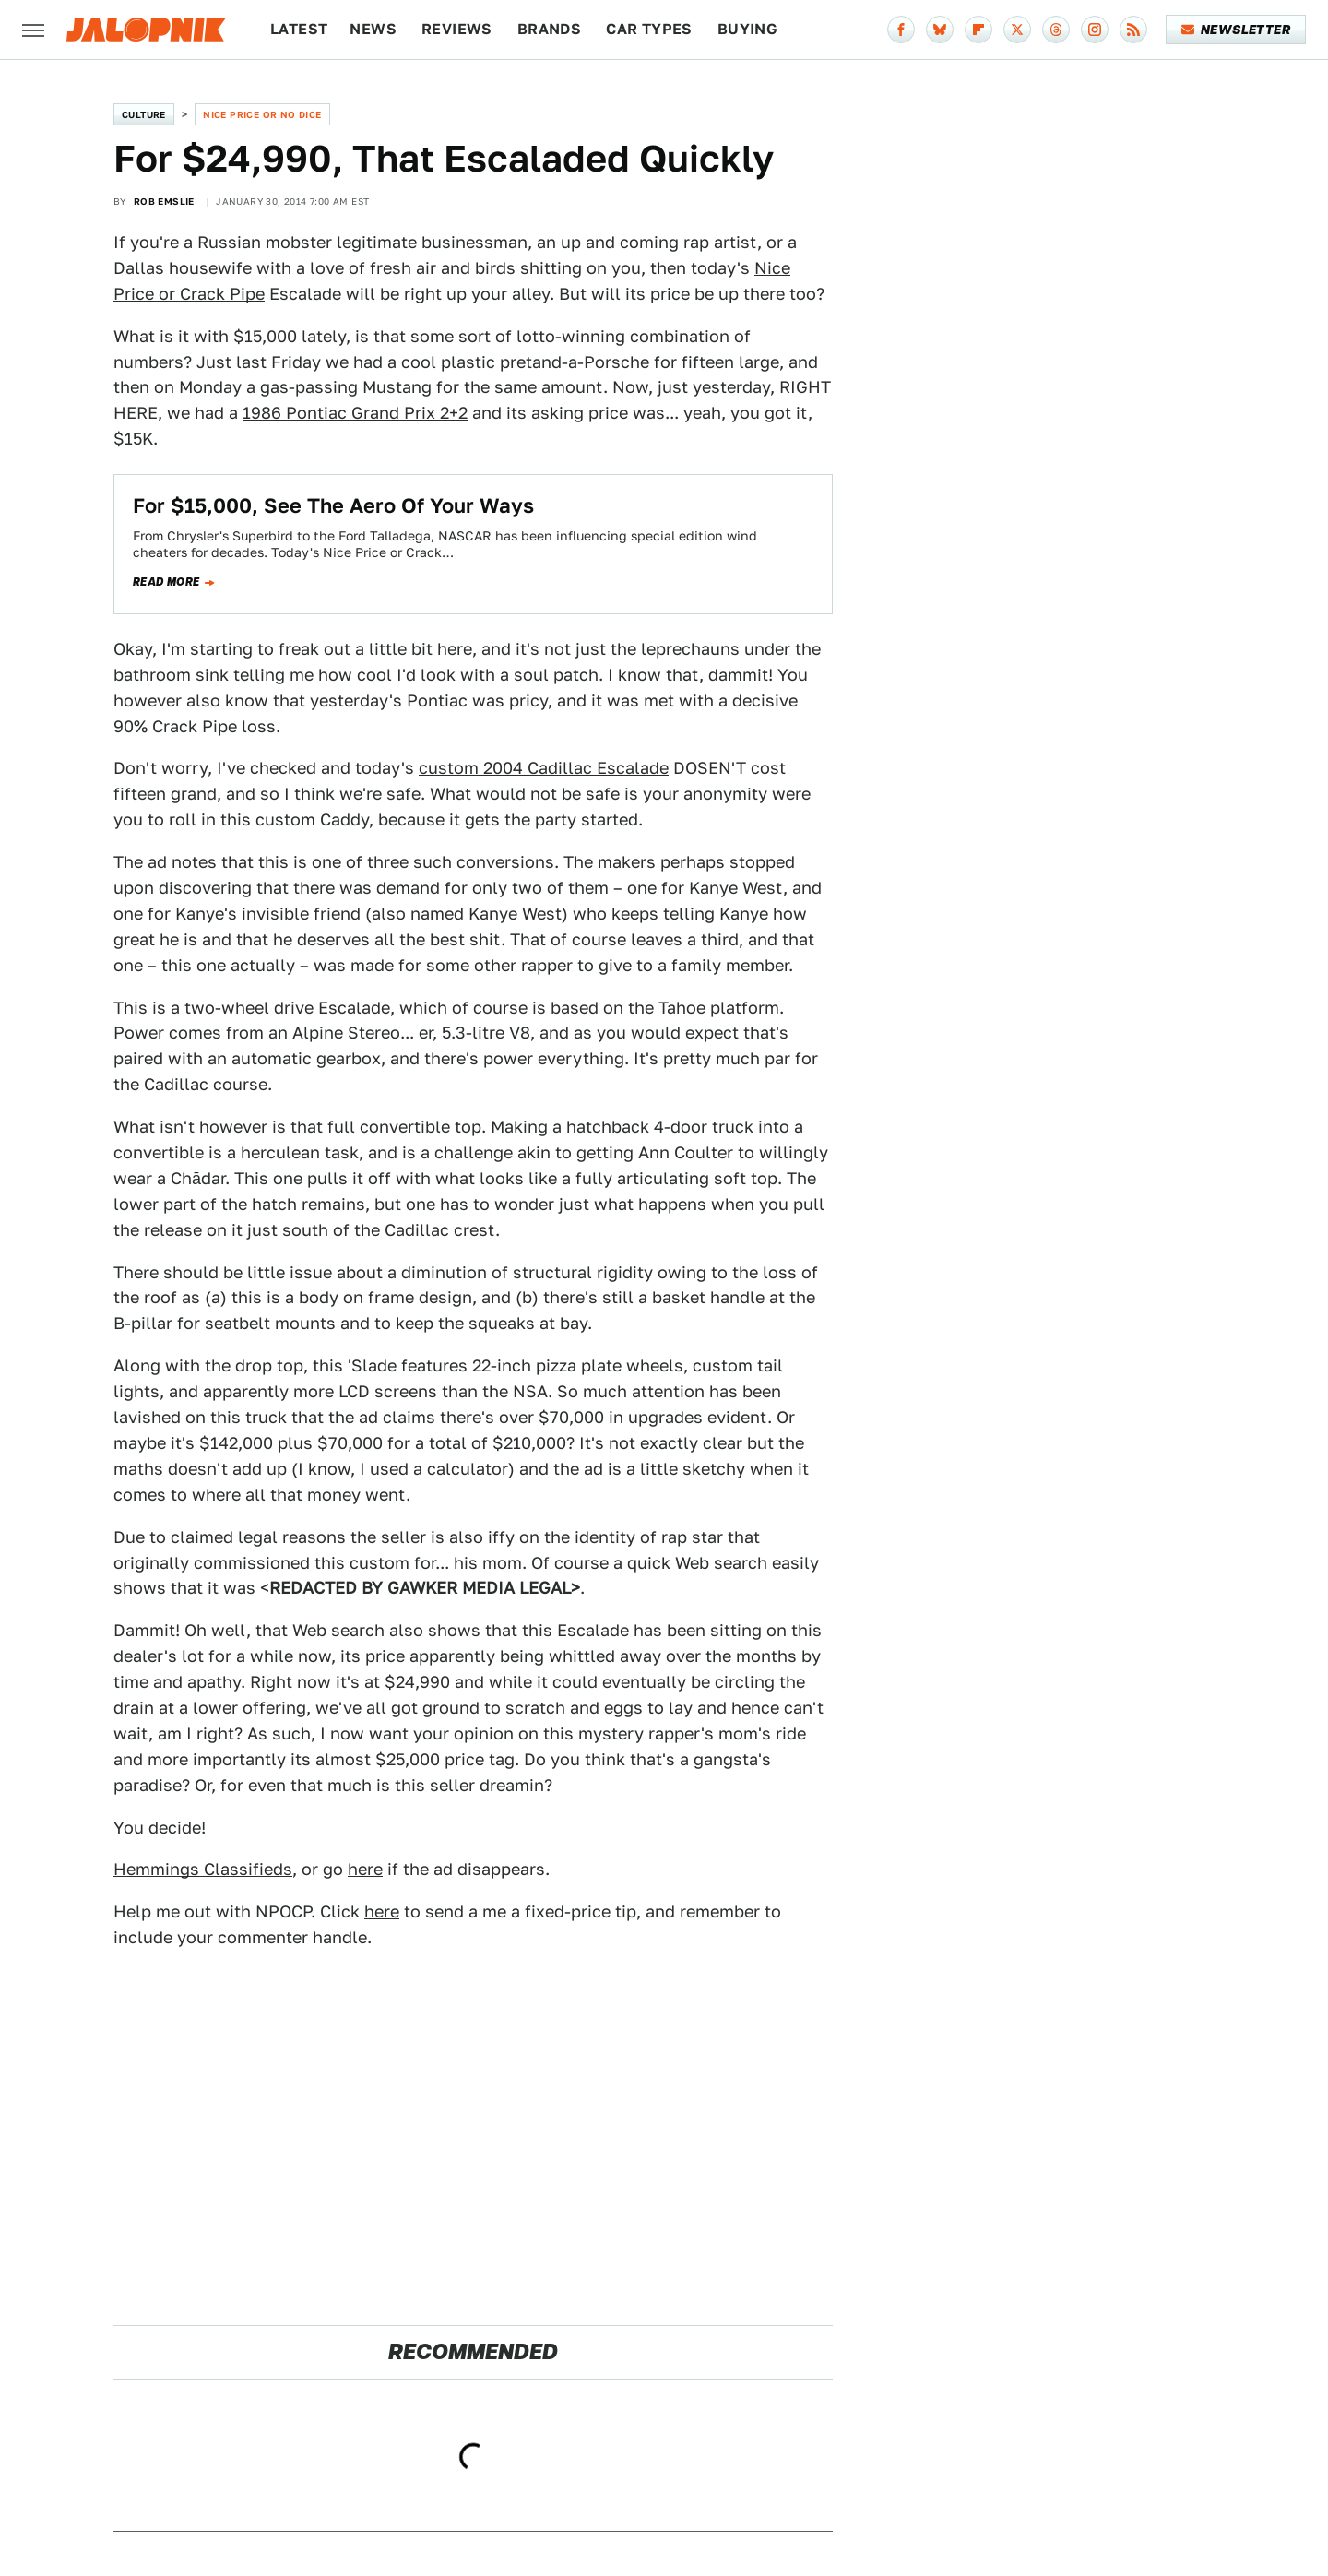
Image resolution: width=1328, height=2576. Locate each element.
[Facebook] (901, 29)
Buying (747, 29)
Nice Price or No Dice (262, 114)
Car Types (649, 29)
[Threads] (1056, 29)
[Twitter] (1017, 29)
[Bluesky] (940, 29)
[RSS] (1133, 29)
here (365, 1869)
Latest (298, 29)
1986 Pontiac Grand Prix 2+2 (355, 412)
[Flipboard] (978, 29)
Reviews (456, 29)
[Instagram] (1095, 29)
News (373, 29)
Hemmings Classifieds (202, 1869)
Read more (166, 582)
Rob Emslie (164, 201)
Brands (549, 29)
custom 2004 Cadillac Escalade (544, 768)
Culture (144, 114)
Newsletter (1236, 29)
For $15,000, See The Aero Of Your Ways (333, 505)
